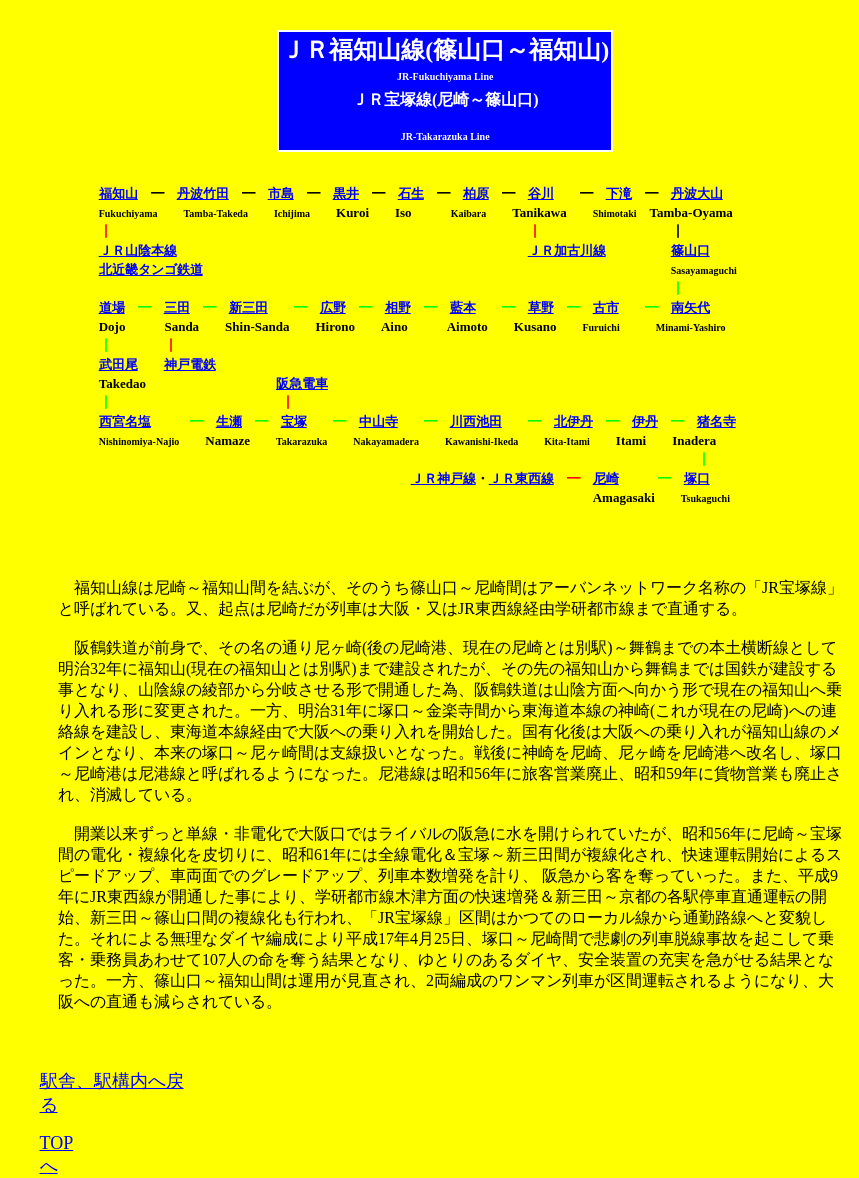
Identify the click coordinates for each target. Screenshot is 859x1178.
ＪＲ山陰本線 (138, 250)
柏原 (476, 193)
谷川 (541, 193)
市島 (281, 193)
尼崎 (606, 478)
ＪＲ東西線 (521, 478)
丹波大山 (697, 193)
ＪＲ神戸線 (443, 478)
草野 (541, 307)
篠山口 (690, 250)
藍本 (463, 307)
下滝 (619, 193)
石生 (411, 193)
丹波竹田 (203, 193)
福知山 (118, 193)
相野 (398, 307)
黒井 (346, 193)
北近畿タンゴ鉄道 (151, 269)
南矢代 (690, 307)
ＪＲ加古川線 (567, 250)
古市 (606, 307)
